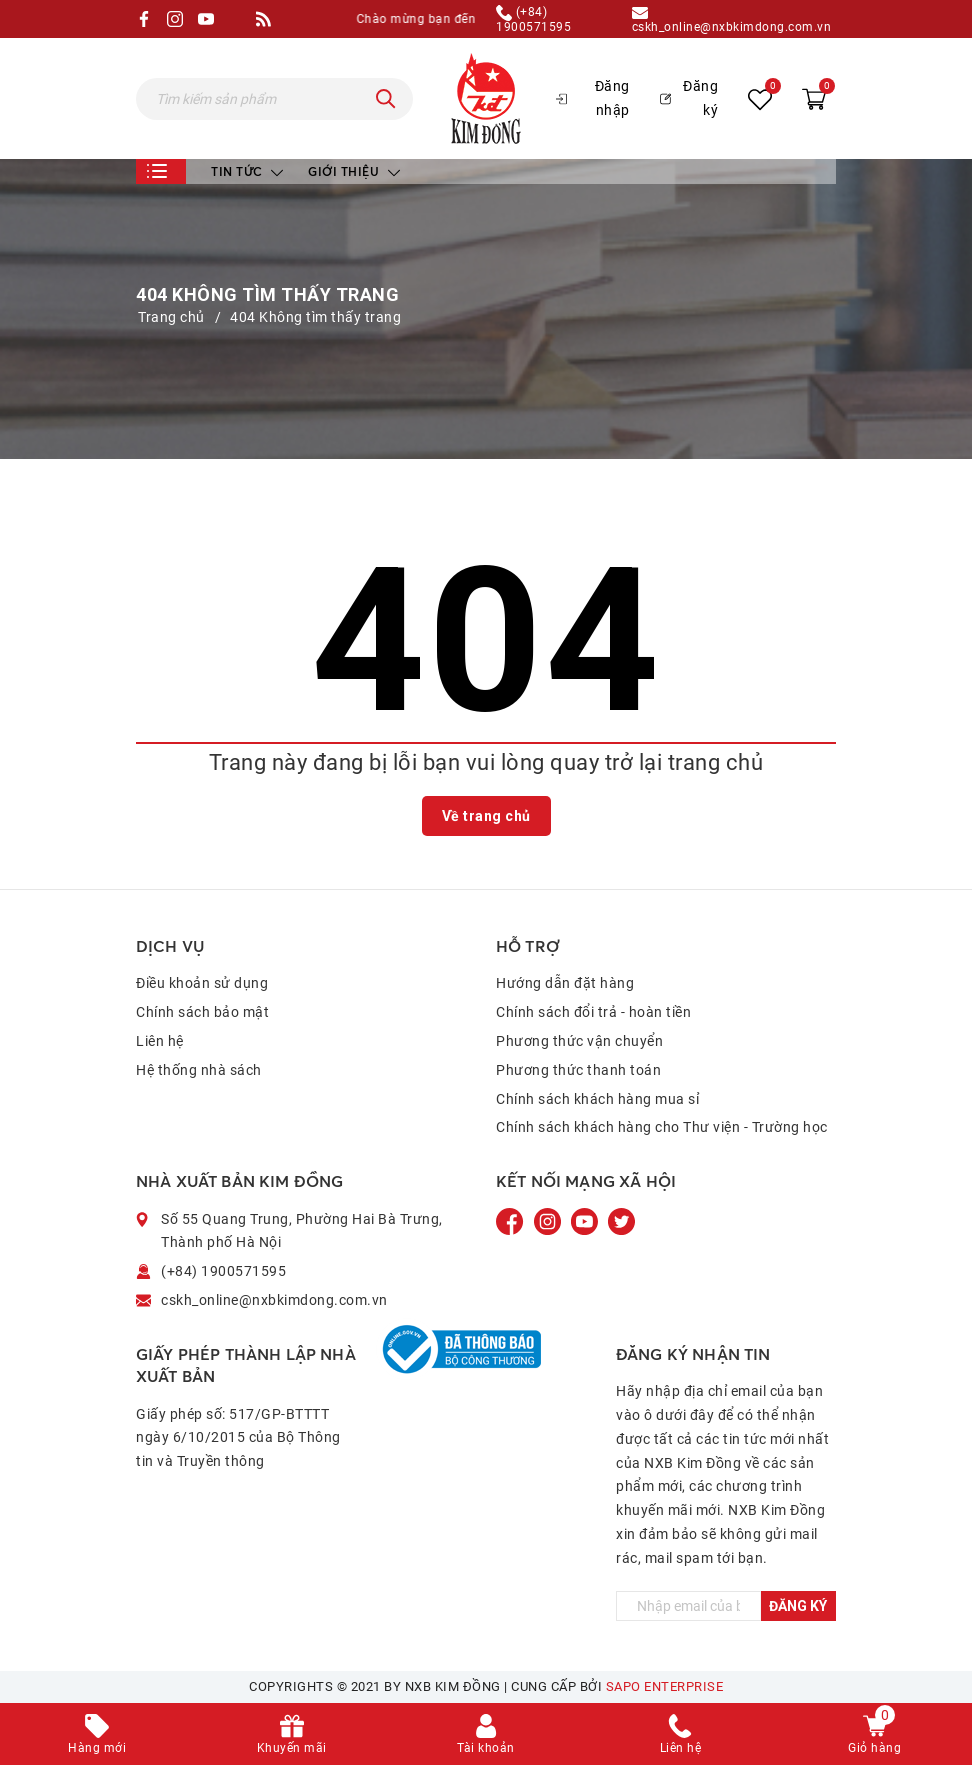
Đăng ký (689, 98)
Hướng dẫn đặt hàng (565, 983)
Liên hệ (160, 1041)
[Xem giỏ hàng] (814, 98)
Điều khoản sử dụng (202, 983)
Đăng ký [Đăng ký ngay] (798, 1606)
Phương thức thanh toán (578, 1070)
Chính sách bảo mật (202, 1012)
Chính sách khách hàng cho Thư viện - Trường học (662, 1127)
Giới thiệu (354, 171)
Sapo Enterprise (665, 1686)
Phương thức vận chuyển (579, 1041)
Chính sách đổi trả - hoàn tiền (593, 1012)
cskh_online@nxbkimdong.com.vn (732, 19)
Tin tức (247, 171)
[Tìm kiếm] (386, 99)
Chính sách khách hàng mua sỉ (597, 1099)
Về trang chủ (486, 816)
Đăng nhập (593, 98)
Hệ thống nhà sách (199, 1070)
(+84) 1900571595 (533, 19)
